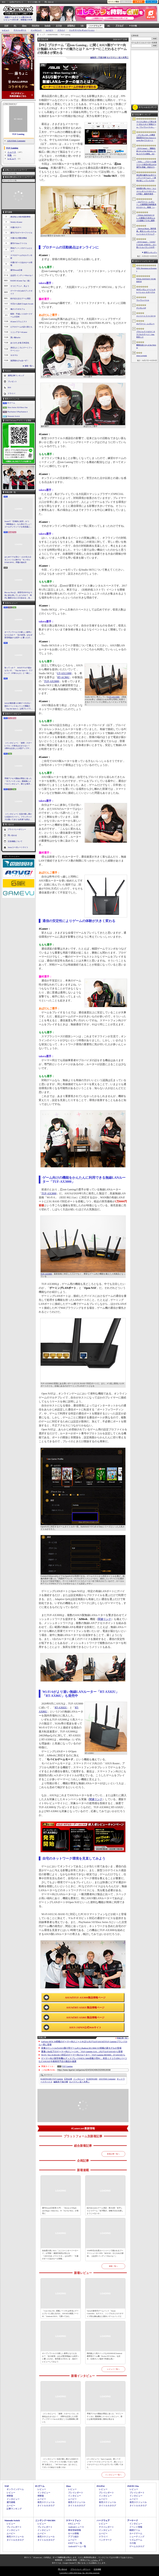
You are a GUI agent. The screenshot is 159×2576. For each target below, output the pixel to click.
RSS (3, 2)
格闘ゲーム (134, 2530)
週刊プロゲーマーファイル (21, 233)
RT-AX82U (61, 1707)
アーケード (132, 2520)
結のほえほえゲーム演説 (20, 298)
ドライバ (61, 30)
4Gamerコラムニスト (18, 321)
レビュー (5, 30)
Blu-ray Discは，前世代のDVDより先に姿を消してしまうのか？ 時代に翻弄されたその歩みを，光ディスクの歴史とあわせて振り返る (18, 595)
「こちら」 (94, 2560)
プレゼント (12, 381)
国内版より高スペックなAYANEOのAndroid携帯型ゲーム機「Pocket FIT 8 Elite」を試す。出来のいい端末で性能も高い (104, 2356)
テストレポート (20, 30)
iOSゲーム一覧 (75, 2543)
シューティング (136, 2536)
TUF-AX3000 (51, 681)
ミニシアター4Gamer (18, 332)
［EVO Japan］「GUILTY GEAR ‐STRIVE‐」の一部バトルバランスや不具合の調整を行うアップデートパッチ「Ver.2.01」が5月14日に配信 (146, 245)
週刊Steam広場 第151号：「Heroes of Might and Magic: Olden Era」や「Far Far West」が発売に (60, 2210)
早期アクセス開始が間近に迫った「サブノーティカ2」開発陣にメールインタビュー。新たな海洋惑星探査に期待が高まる (18, 781)
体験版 (10, 2495)
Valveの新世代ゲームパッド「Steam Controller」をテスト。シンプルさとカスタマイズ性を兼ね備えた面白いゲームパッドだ (105, 2313)
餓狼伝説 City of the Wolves (146, 346)
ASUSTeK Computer (16, 140)
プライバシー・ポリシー (80, 2569)
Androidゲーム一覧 (77, 2546)
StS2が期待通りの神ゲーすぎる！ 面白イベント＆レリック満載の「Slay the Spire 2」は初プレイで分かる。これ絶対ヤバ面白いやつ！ (18, 706)
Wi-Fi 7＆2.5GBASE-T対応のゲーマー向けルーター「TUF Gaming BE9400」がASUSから (83, 2055)
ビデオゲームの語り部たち (21, 327)
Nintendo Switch (13, 416)
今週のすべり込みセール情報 (21, 263)
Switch (47, 25)
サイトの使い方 (34, 2)
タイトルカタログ (46, 2505)
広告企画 (68, 2079)
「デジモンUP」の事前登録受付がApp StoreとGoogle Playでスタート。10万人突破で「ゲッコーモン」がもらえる (146, 138)
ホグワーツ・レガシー (145, 324)
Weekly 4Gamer (16, 222)
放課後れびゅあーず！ (19, 361)
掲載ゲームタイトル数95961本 (18, 17)
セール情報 (73, 2533)
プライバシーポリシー (17, 829)
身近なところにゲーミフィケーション (21, 349)
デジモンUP (141, 308)
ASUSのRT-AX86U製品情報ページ (85, 2017)
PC (15, 25)
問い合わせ (49, 2)
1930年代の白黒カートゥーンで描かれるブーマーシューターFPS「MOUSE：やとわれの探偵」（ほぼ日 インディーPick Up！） (105, 2253)
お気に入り (126, 2)
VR (82, 25)
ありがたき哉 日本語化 (19, 343)
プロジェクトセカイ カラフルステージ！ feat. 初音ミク (145, 334)
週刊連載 (11, 2502)
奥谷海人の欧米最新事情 (20, 217)
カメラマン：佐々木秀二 (118, 57)
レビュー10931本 (11, 20)
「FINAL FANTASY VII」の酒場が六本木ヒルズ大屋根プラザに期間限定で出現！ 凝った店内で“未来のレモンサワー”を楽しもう (146, 218)
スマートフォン (73, 2520)
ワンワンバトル (142, 300)
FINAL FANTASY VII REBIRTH (146, 280)
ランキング (151, 2)
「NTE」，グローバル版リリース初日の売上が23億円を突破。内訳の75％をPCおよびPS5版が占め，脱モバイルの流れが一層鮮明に (146, 165)
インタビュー (36, 30)
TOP (6, 25)
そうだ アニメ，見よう (19, 286)
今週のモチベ (15, 227)
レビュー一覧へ (113, 2369)
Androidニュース (76, 2527)
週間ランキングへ (150, 252)
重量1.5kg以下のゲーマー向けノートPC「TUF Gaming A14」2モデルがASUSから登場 (82, 2051)
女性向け (71, 25)
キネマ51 (14, 355)
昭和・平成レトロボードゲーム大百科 (21, 315)
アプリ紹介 (73, 2536)
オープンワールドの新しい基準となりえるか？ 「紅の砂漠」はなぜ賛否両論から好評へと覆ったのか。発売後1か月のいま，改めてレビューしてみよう (18, 635)
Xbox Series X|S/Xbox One (17, 407)
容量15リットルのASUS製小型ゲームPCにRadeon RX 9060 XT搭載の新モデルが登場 (81, 2048)
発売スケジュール (46, 2502)
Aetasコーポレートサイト (18, 847)
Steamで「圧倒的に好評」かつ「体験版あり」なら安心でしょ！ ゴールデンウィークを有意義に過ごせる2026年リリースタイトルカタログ (18, 524)
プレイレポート (75, 2492)
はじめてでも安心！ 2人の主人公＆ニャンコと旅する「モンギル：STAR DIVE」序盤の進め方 (18, 559)
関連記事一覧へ (123, 2038)
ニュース (11, 152)
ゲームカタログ (136, 2546)
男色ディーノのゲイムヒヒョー (21, 249)
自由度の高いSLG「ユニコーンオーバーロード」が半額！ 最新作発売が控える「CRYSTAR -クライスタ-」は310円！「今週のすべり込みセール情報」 (60, 2255)
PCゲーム (11, 403)
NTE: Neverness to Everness (146, 269)
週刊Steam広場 (16, 270)
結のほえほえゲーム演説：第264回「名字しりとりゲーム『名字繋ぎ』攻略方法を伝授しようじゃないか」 (105, 2210)
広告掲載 (97, 2569)
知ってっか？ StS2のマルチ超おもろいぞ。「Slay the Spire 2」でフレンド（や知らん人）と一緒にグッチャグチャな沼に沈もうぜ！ (18, 671)
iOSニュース (74, 2523)
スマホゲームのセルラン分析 (21, 256)
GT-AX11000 (113, 697)
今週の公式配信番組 (18, 238)
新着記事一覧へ (113, 2154)
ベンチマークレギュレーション (82, 30)
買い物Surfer (15, 337)
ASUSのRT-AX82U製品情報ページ (85, 2007)
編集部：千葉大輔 (98, 57)
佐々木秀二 (79, 2082)
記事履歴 (138, 2)
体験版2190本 (26, 20)
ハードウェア (95, 26)
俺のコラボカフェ (17, 309)
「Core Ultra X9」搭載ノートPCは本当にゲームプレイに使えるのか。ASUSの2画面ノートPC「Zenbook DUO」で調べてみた (60, 2313)
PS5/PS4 (35, 25)
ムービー (49, 30)
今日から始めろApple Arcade (21, 304)
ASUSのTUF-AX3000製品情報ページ (85, 1997)
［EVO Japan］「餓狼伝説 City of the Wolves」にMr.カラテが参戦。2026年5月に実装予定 (146, 151)
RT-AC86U (63, 677)
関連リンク (104, 1619)
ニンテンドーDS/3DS (45, 2520)
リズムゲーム (135, 2540)
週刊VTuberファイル (18, 243)
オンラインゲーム (15, 2489)
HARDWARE (92, 2079)
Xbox (24, 25)
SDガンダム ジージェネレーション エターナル (146, 290)
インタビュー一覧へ (113, 2475)
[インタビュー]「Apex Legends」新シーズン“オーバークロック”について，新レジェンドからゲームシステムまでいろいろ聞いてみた (105, 2463)
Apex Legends (141, 356)
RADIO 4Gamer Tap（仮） (20, 281)
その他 (132, 2543)
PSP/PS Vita (133, 2486)
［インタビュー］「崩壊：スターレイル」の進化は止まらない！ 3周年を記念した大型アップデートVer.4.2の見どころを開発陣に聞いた (18, 746)
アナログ (120, 25)
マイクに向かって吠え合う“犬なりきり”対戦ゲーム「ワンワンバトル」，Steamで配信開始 (146, 125)
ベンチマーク (105, 2540)
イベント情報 (135, 2527)
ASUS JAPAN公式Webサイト (85, 2027)
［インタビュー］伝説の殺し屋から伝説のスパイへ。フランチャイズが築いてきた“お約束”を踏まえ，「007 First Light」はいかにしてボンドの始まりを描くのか (18, 817)
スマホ (59, 25)
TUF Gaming (18, 134)
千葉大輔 (60, 2082)
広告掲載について (15, 841)
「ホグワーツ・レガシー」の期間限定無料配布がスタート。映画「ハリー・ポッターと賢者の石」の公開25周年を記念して (146, 205)
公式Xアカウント (16, 2)
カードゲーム (135, 2533)
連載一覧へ (29, 366)
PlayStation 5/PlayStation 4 (17, 412)
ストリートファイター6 (146, 316)
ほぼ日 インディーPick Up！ (21, 275)
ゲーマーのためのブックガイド (21, 292)
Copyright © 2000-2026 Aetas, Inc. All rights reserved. (79, 2573)
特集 (9, 155)
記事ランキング (14, 2508)
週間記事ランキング (16, 375)
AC (108, 25)
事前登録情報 (74, 2530)
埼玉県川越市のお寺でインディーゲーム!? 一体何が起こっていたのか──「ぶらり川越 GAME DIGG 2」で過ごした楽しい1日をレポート (146, 178)
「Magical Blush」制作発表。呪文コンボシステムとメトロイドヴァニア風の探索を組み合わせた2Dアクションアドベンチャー (146, 231)
